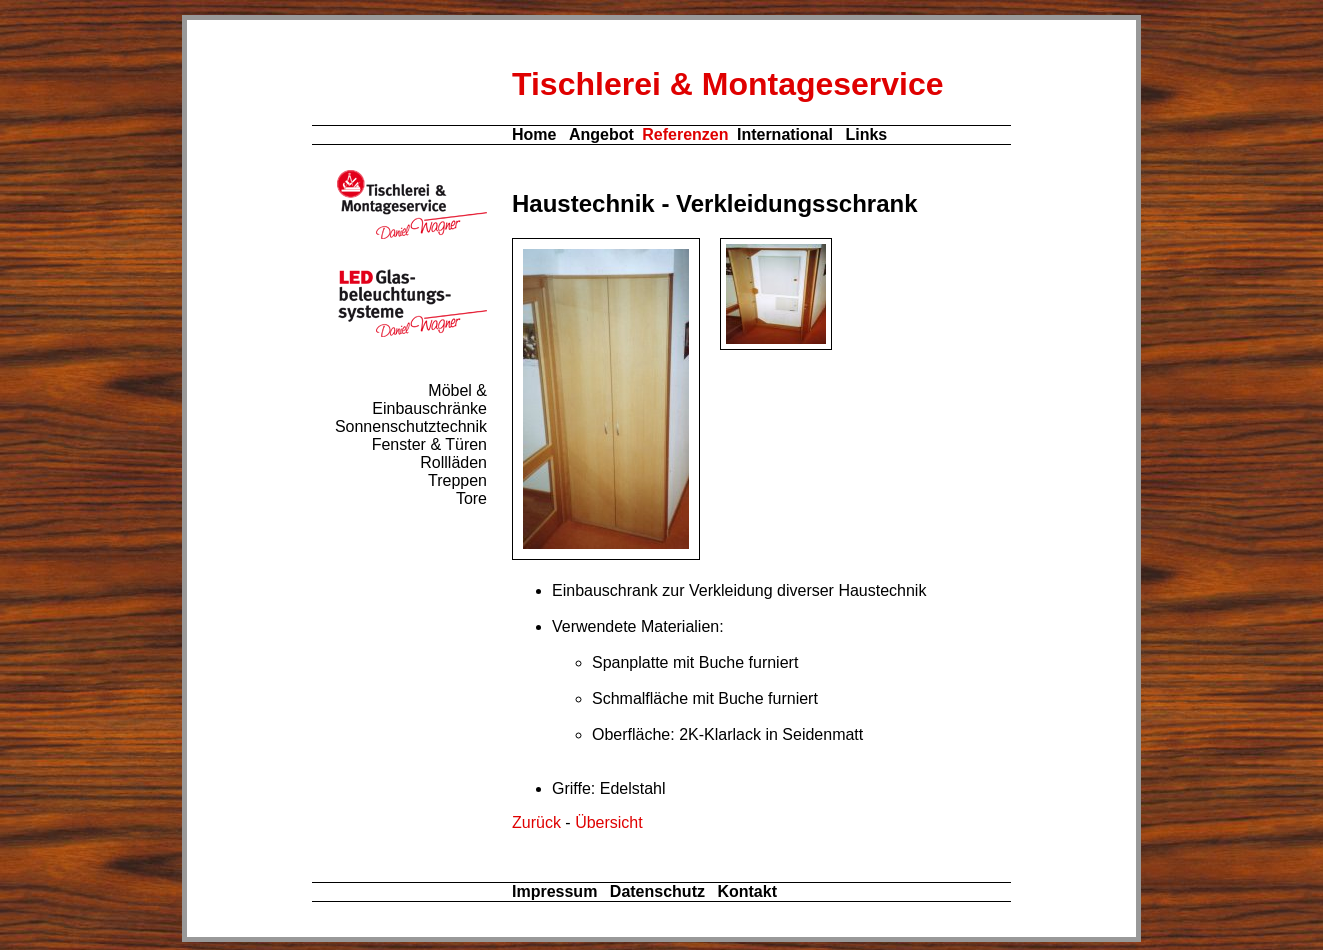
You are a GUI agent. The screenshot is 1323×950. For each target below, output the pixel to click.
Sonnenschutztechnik (411, 426)
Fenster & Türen (429, 444)
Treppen (457, 480)
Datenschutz (657, 891)
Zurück (536, 822)
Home (534, 134)
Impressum (554, 891)
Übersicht (609, 822)
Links (866, 134)
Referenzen (685, 134)
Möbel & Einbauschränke (429, 399)
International (785, 134)
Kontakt (747, 891)
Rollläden (453, 462)
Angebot (601, 134)
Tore (471, 498)
